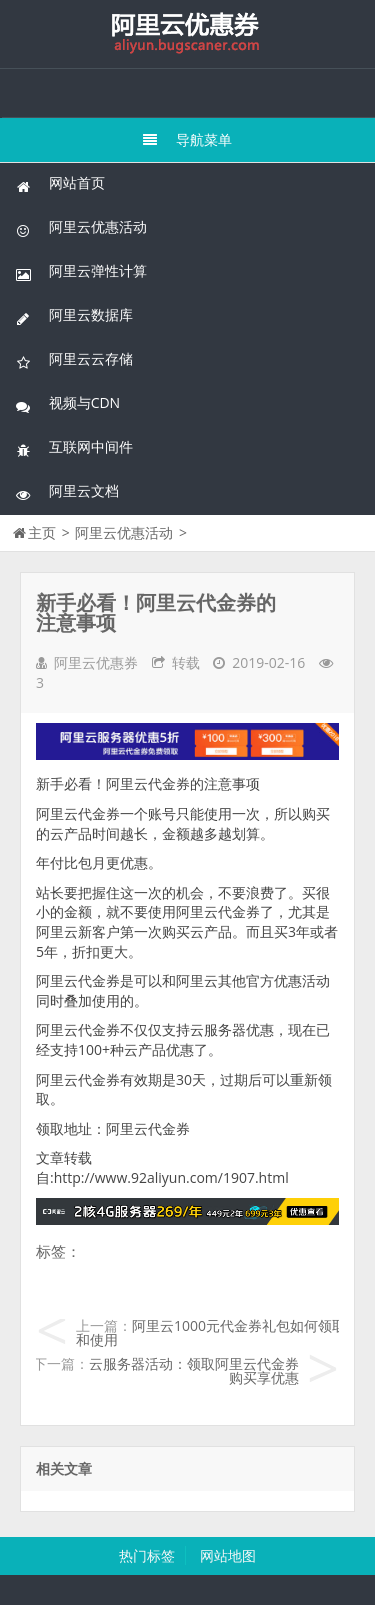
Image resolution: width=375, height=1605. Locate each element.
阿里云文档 (67, 491)
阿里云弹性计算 (81, 271)
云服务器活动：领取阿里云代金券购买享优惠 (194, 1370)
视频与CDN (67, 403)
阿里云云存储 (74, 359)
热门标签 (147, 1555)
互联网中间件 (74, 447)
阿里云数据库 (74, 315)
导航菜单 (187, 139)
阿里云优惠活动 (81, 227)
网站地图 (228, 1555)
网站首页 (60, 183)
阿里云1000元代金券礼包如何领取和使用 (211, 1332)
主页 (42, 532)
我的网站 (188, 34)
